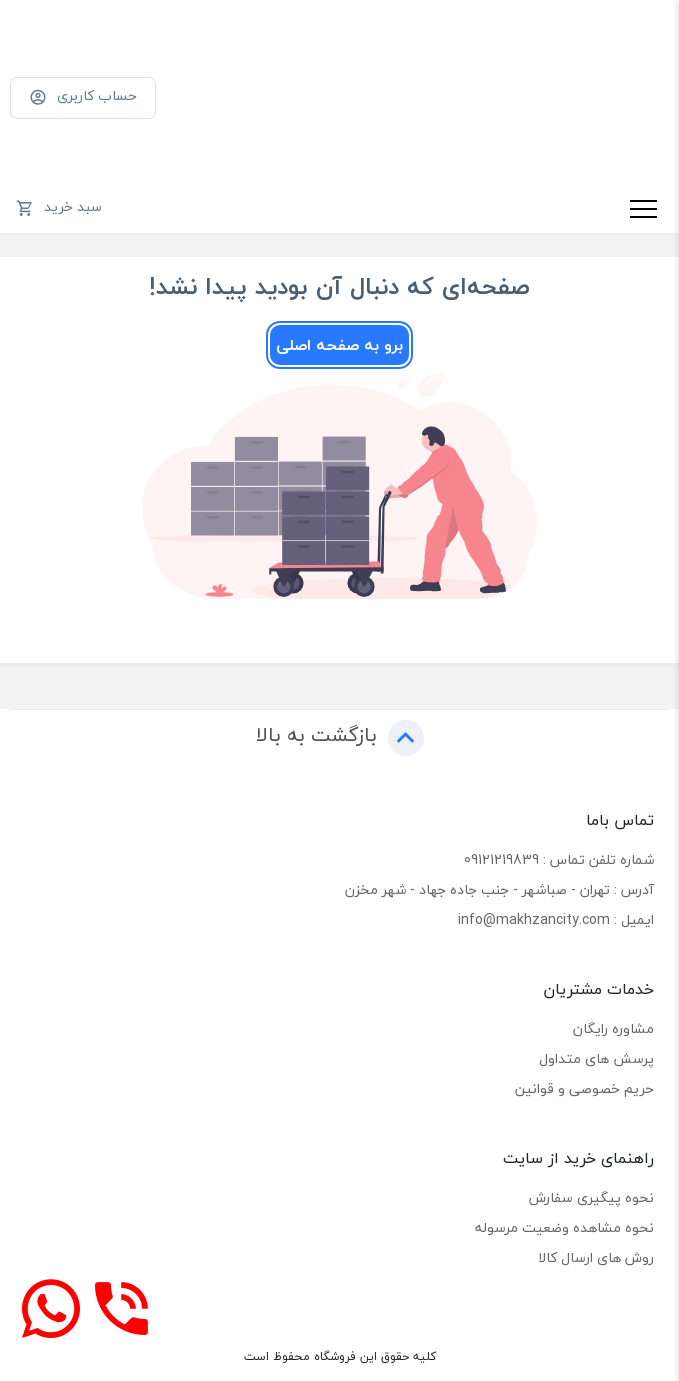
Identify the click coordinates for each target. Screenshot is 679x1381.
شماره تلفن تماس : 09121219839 (559, 859)
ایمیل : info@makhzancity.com (556, 919)
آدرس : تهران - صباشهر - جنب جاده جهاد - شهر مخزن (499, 889)
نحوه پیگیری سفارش (591, 1197)
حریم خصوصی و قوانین (584, 1088)
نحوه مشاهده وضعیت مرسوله (564, 1227)
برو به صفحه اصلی (339, 345)
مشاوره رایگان (613, 1028)
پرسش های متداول (596, 1058)
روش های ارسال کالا (596, 1257)
